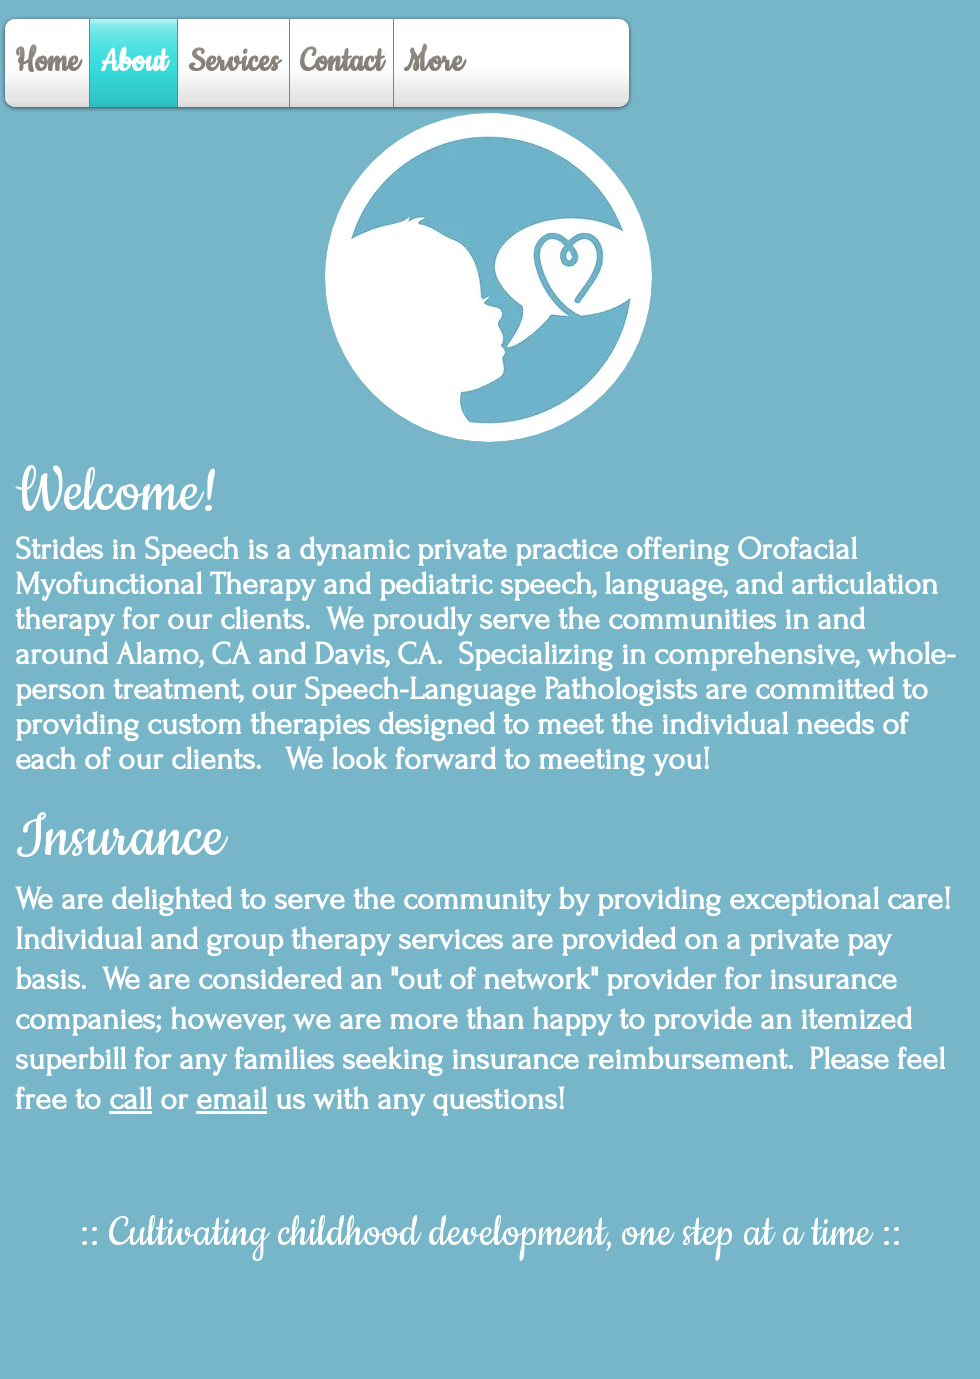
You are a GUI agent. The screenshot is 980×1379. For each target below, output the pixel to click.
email (231, 1099)
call (130, 1099)
